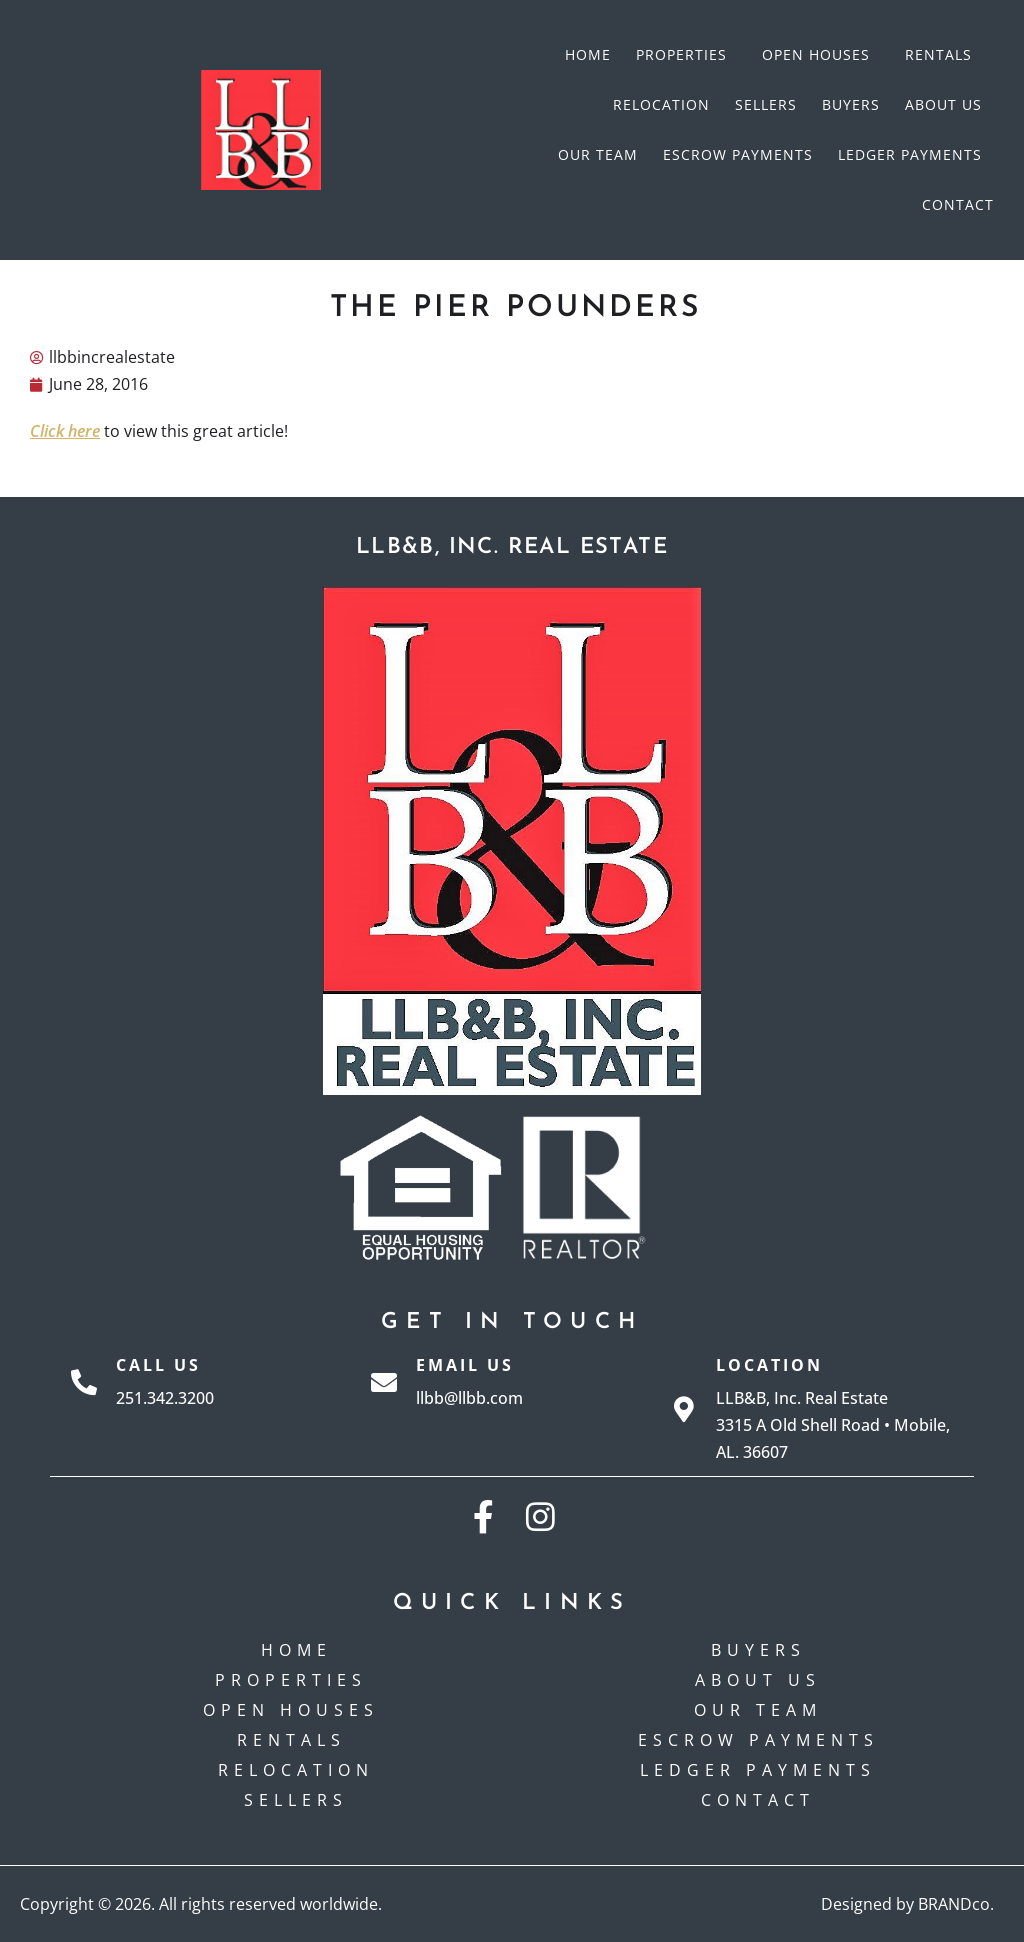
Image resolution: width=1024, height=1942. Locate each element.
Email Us (465, 1365)
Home (588, 54)
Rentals (943, 55)
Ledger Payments (910, 154)
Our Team (598, 154)
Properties (686, 55)
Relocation (661, 104)
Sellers (766, 104)
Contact (958, 204)
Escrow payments (738, 154)
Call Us (158, 1365)
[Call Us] (84, 1382)
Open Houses (821, 55)
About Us (943, 104)
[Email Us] (384, 1382)
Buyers (851, 104)
